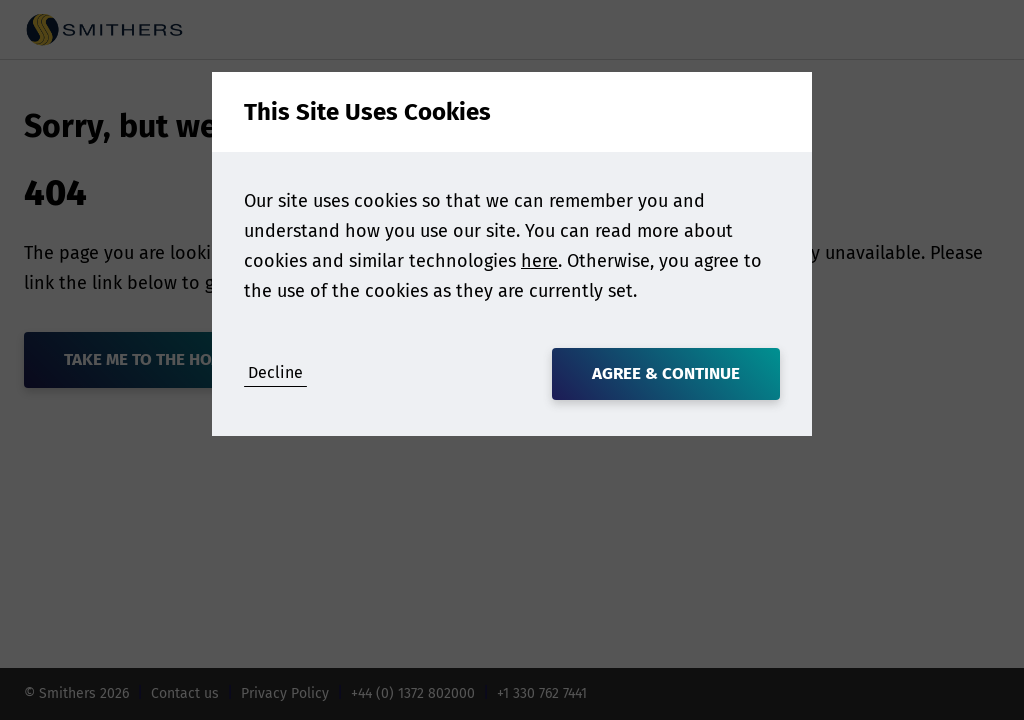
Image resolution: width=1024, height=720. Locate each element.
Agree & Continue (666, 373)
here (539, 261)
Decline (275, 372)
